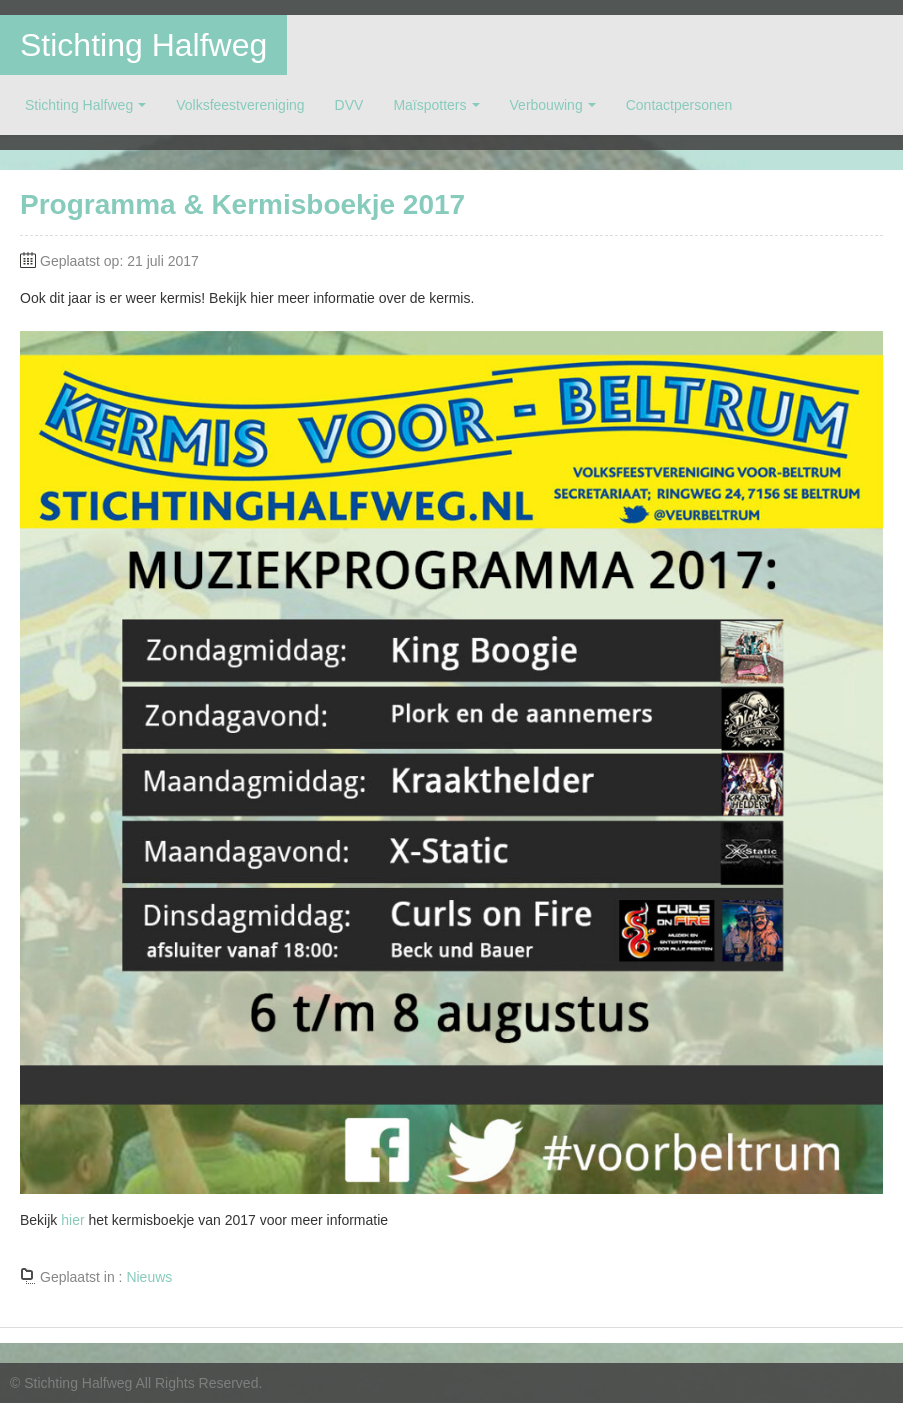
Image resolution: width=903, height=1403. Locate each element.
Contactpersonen (679, 105)
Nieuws (149, 1277)
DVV (349, 105)
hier (72, 1220)
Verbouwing (546, 105)
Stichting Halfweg (143, 45)
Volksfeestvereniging (240, 105)
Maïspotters (429, 105)
